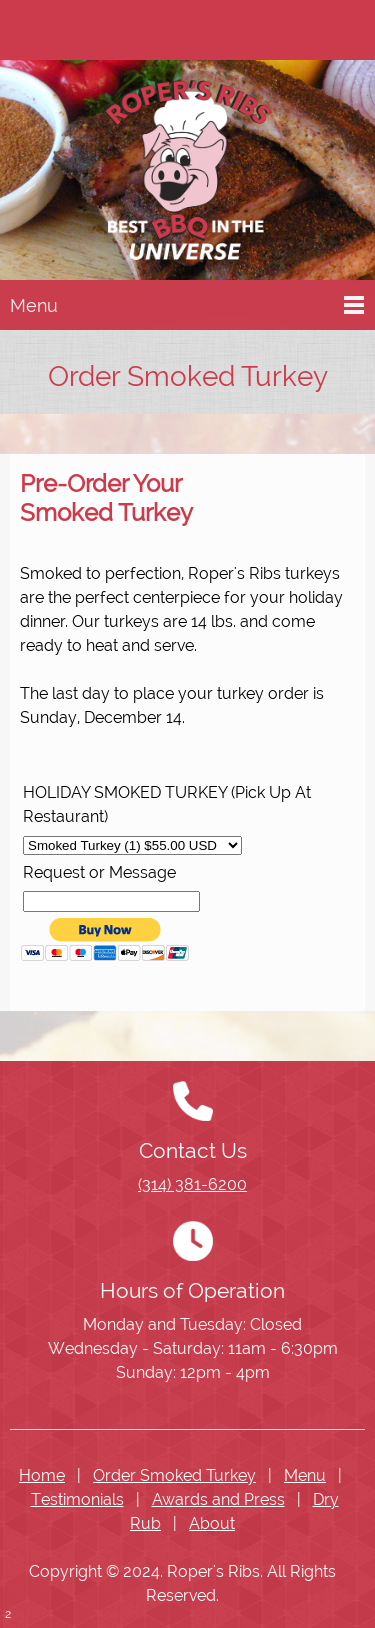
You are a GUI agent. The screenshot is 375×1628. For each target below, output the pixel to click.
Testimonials (77, 1499)
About (212, 1523)
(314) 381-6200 (192, 1184)
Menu (305, 1475)
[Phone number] (40, 30)
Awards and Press (218, 1499)
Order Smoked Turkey (174, 1475)
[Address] (80, 30)
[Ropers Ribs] (187, 174)
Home (42, 1475)
